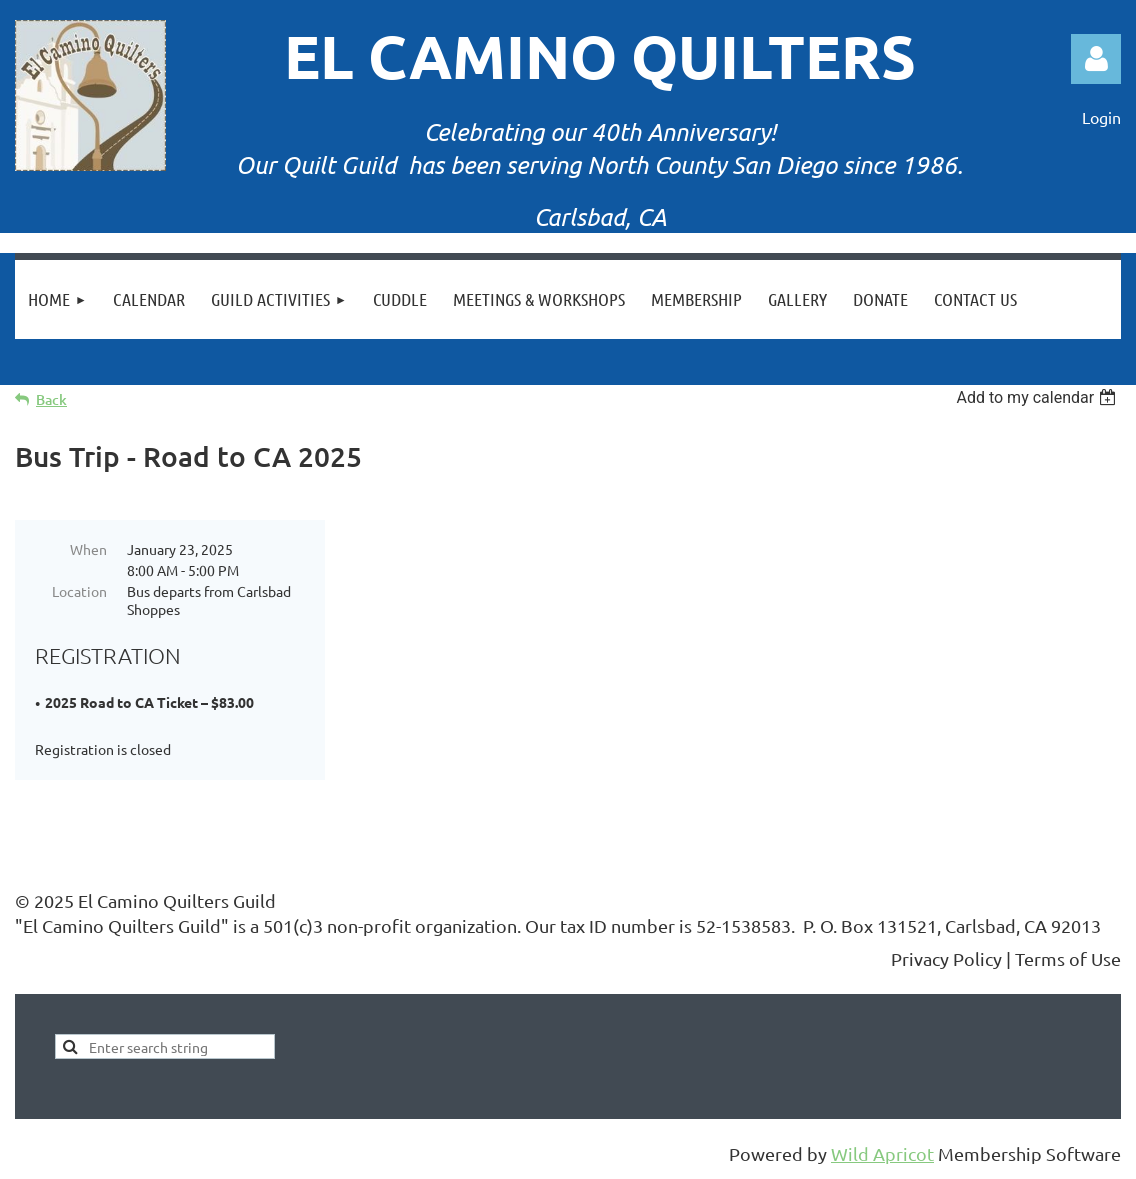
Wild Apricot (882, 1153)
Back (51, 399)
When (88, 549)
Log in (1096, 59)
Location (79, 591)
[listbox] (1038, 397)
